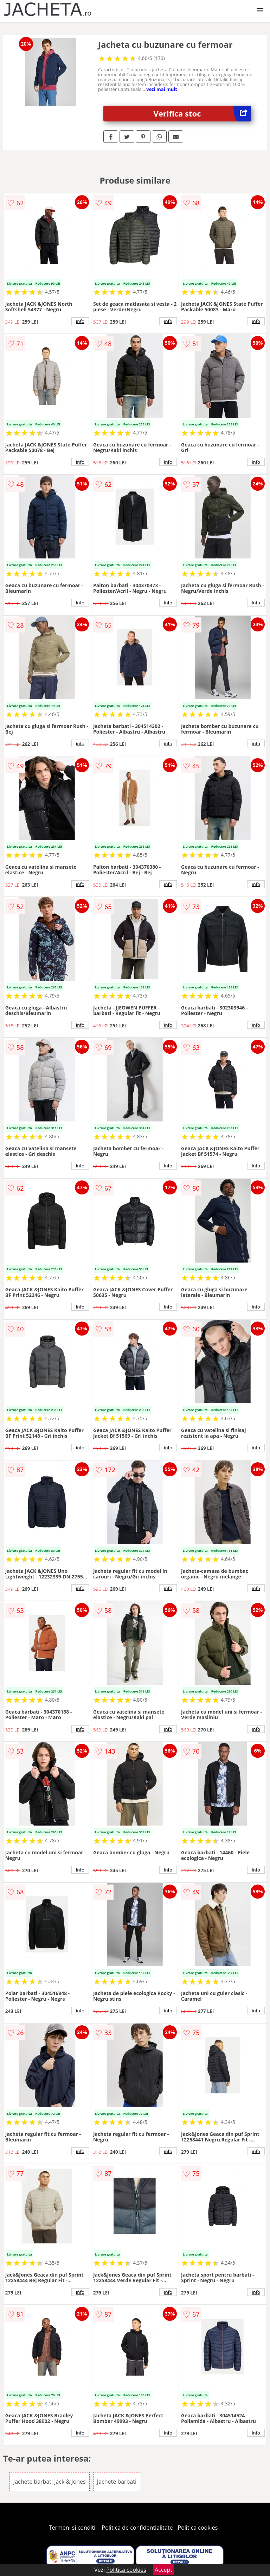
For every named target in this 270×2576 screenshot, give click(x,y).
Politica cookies (198, 2527)
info (80, 321)
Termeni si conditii (73, 2527)
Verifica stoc (202, 113)
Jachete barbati (116, 2481)
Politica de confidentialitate (137, 2527)
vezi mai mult (161, 89)
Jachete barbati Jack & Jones (49, 2481)
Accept (163, 2570)
